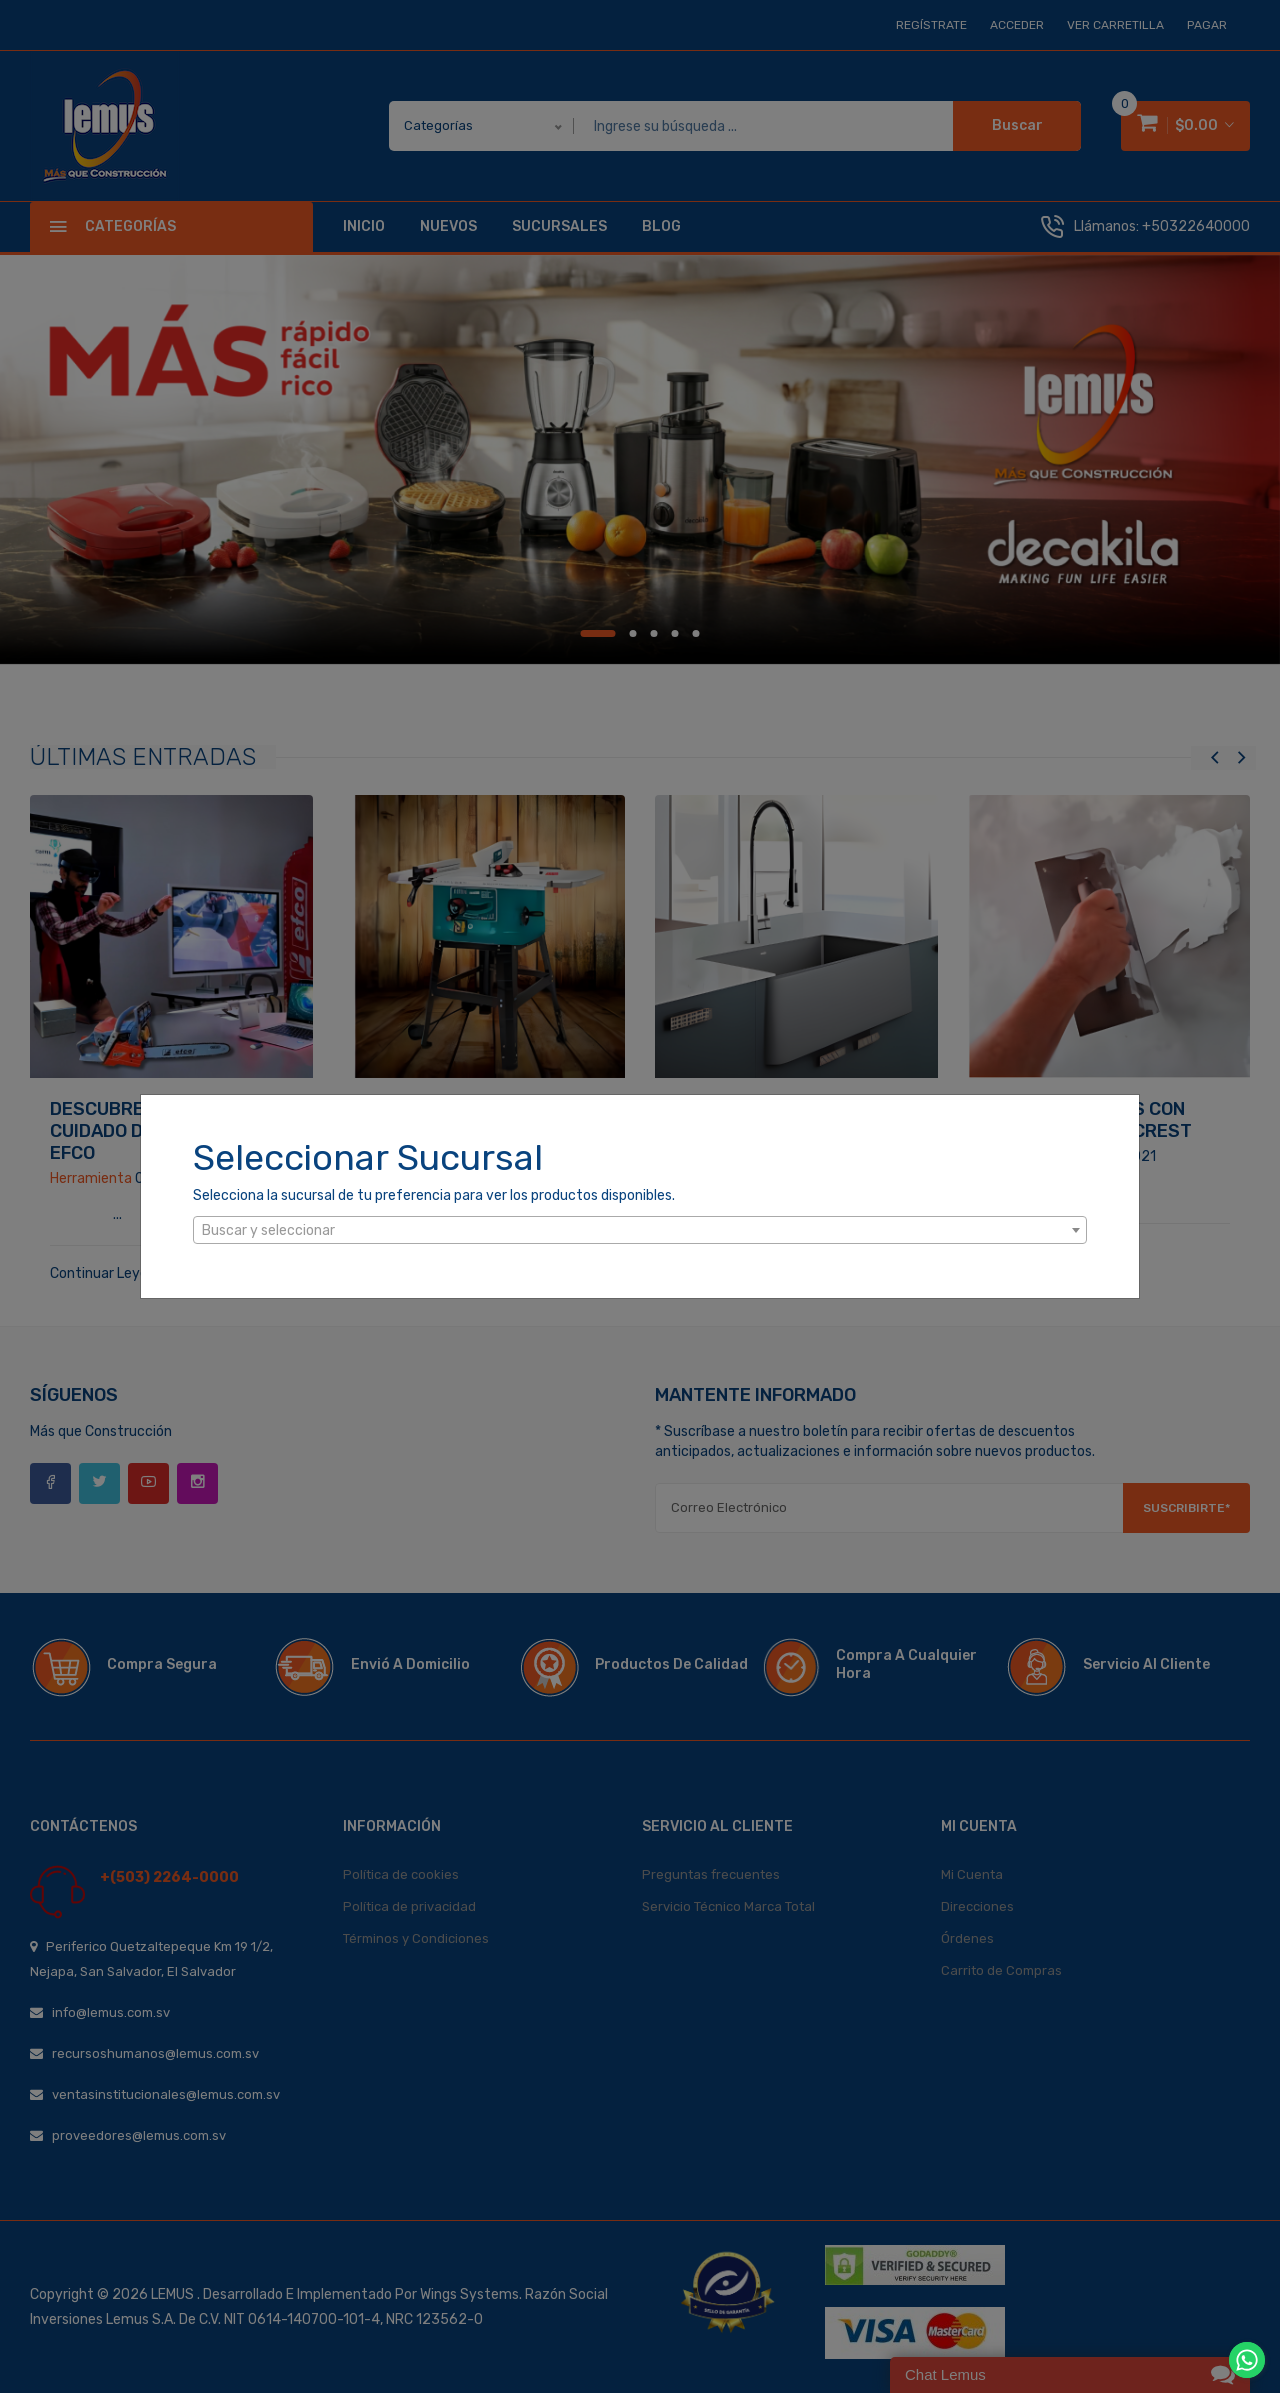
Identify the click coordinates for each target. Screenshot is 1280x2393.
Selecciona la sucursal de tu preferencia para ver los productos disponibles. (434, 1195)
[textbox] (640, 1231)
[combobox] (640, 1230)
